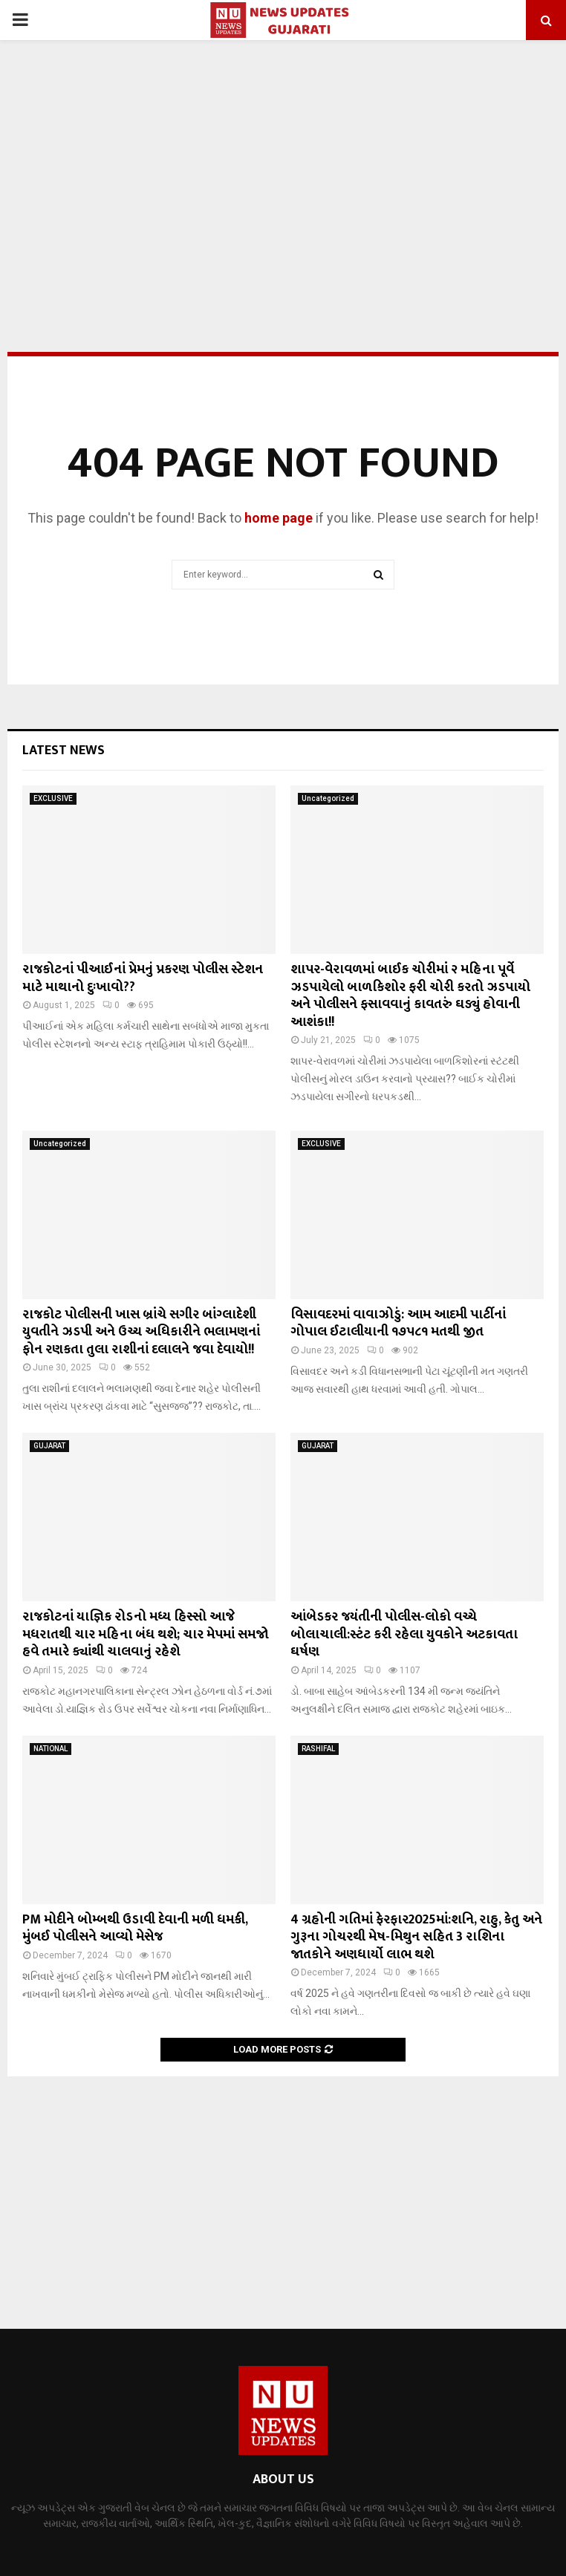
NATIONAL (50, 1749)
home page (278, 518)
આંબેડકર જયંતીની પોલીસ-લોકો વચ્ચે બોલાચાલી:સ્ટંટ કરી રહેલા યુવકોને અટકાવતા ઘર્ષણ (404, 1634)
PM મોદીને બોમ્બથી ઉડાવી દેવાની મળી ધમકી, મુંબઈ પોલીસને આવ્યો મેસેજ (134, 1928)
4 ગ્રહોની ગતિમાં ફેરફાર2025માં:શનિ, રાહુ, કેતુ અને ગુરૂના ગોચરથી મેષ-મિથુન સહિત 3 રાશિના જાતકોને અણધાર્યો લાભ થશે (416, 1937)
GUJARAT (49, 1446)
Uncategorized (328, 798)
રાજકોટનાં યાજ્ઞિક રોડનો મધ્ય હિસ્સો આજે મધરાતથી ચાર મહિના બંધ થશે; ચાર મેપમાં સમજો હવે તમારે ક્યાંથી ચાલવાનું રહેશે (145, 1634)
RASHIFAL (318, 1749)
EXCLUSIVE (53, 798)
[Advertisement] (283, 159)
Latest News (63, 750)
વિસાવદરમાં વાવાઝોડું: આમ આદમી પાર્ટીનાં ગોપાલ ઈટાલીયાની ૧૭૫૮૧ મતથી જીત (398, 1323)
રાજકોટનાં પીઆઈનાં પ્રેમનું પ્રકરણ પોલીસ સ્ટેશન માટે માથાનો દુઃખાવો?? (142, 978)
